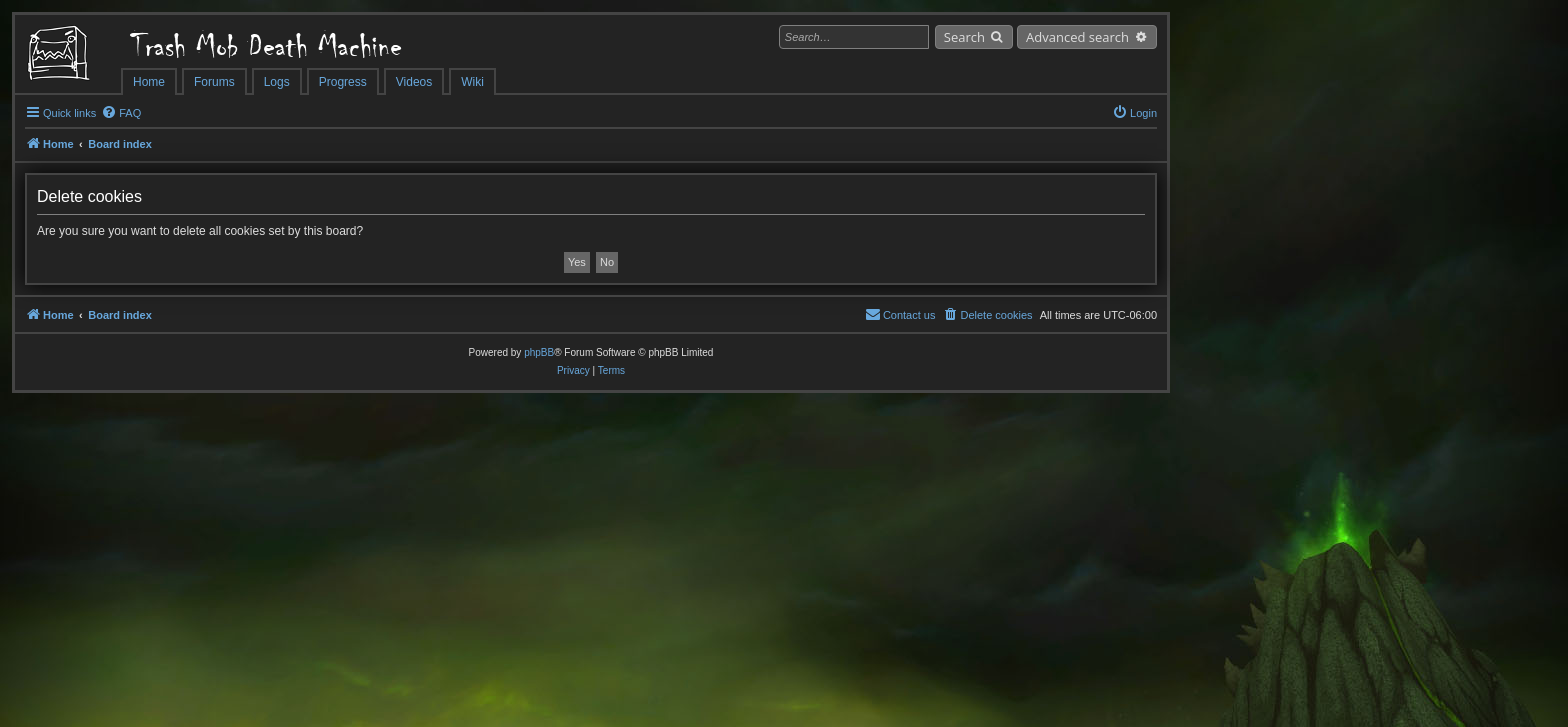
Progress (343, 82)
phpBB (539, 352)
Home (149, 82)
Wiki (472, 82)
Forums (214, 82)
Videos (414, 82)
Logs (277, 82)
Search (964, 37)
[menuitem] (121, 113)
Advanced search (1077, 37)
